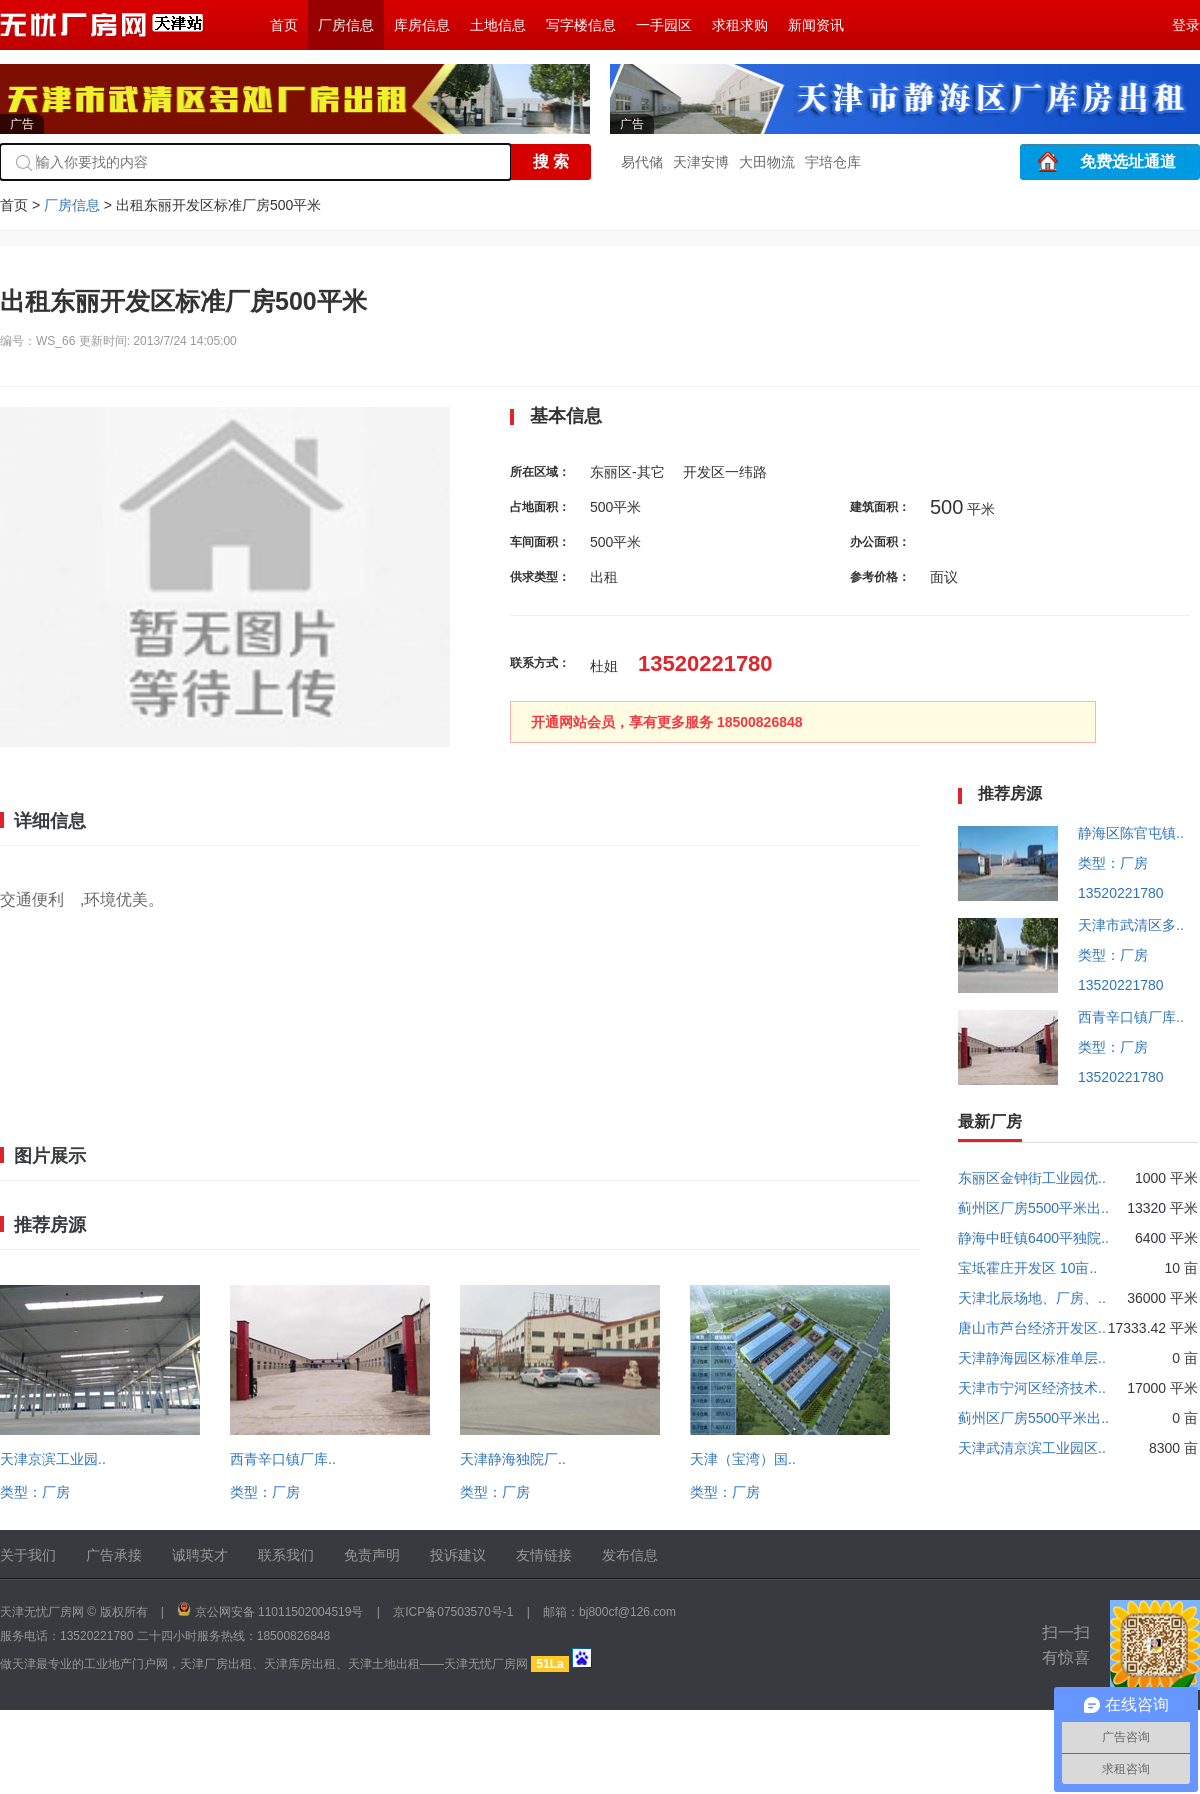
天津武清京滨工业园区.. (1032, 1448)
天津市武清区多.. (1131, 925)
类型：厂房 (35, 1492)
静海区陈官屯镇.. (1131, 833)
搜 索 (551, 161)
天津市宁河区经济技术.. (1032, 1388)
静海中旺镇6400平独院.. (1033, 1238)
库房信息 (422, 25)
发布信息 (630, 1555)
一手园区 (664, 25)
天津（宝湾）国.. (743, 1459)
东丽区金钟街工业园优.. (1032, 1178)
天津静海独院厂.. (513, 1459)
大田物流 (767, 162)
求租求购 (740, 25)
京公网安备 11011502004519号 (279, 1612)
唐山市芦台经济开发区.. (1032, 1328)
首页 (284, 25)
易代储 (642, 162)
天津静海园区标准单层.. (1032, 1358)
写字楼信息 (581, 25)
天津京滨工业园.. (53, 1459)
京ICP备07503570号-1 (453, 1612)
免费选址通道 (1128, 161)
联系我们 (286, 1555)
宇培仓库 (833, 162)
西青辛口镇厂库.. (283, 1459)
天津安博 (701, 162)
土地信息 (498, 25)
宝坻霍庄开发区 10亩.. (1027, 1268)
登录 (1186, 25)
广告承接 (114, 1555)
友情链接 (544, 1555)
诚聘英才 (200, 1555)
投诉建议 (458, 1555)
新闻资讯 (816, 25)
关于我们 (28, 1555)
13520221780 (1121, 893)
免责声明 (372, 1555)
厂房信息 (346, 25)
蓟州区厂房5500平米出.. (1033, 1208)
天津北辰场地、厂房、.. (1032, 1298)
